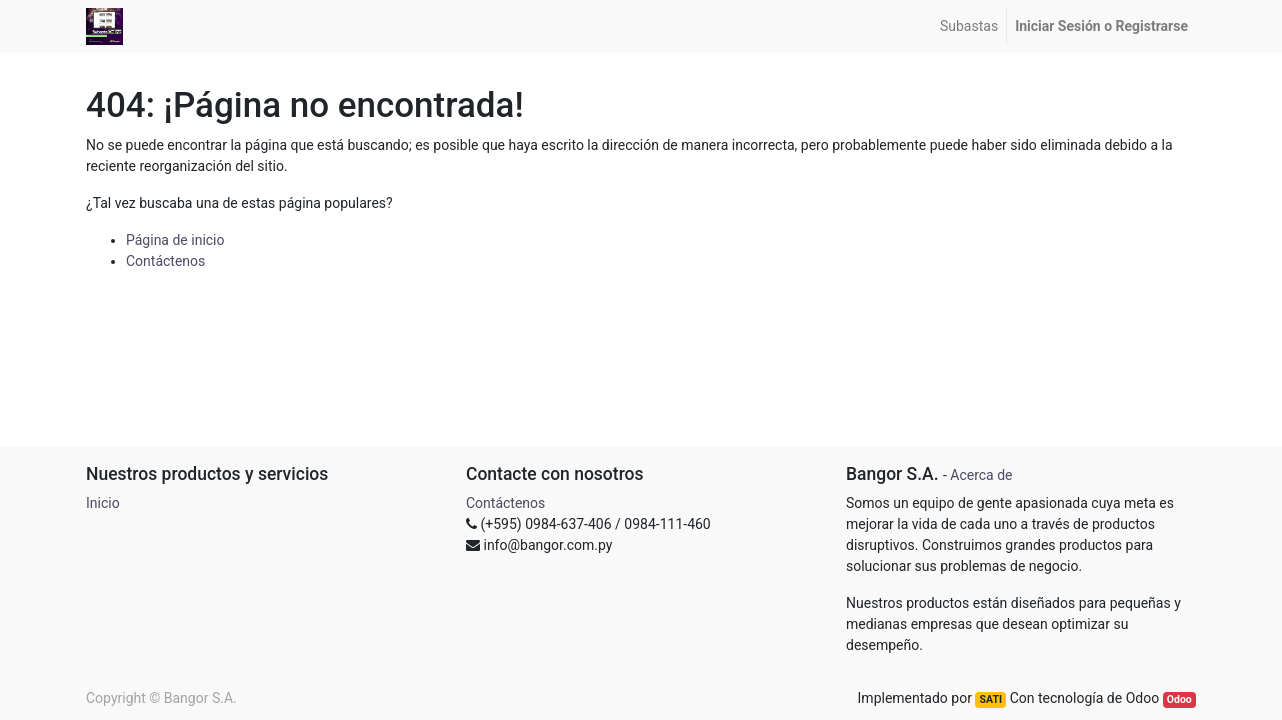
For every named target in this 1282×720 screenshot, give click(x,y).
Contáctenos (165, 261)
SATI (991, 699)
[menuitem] (969, 26)
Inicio (103, 503)
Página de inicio (175, 240)
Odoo (1179, 699)
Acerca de (981, 475)
